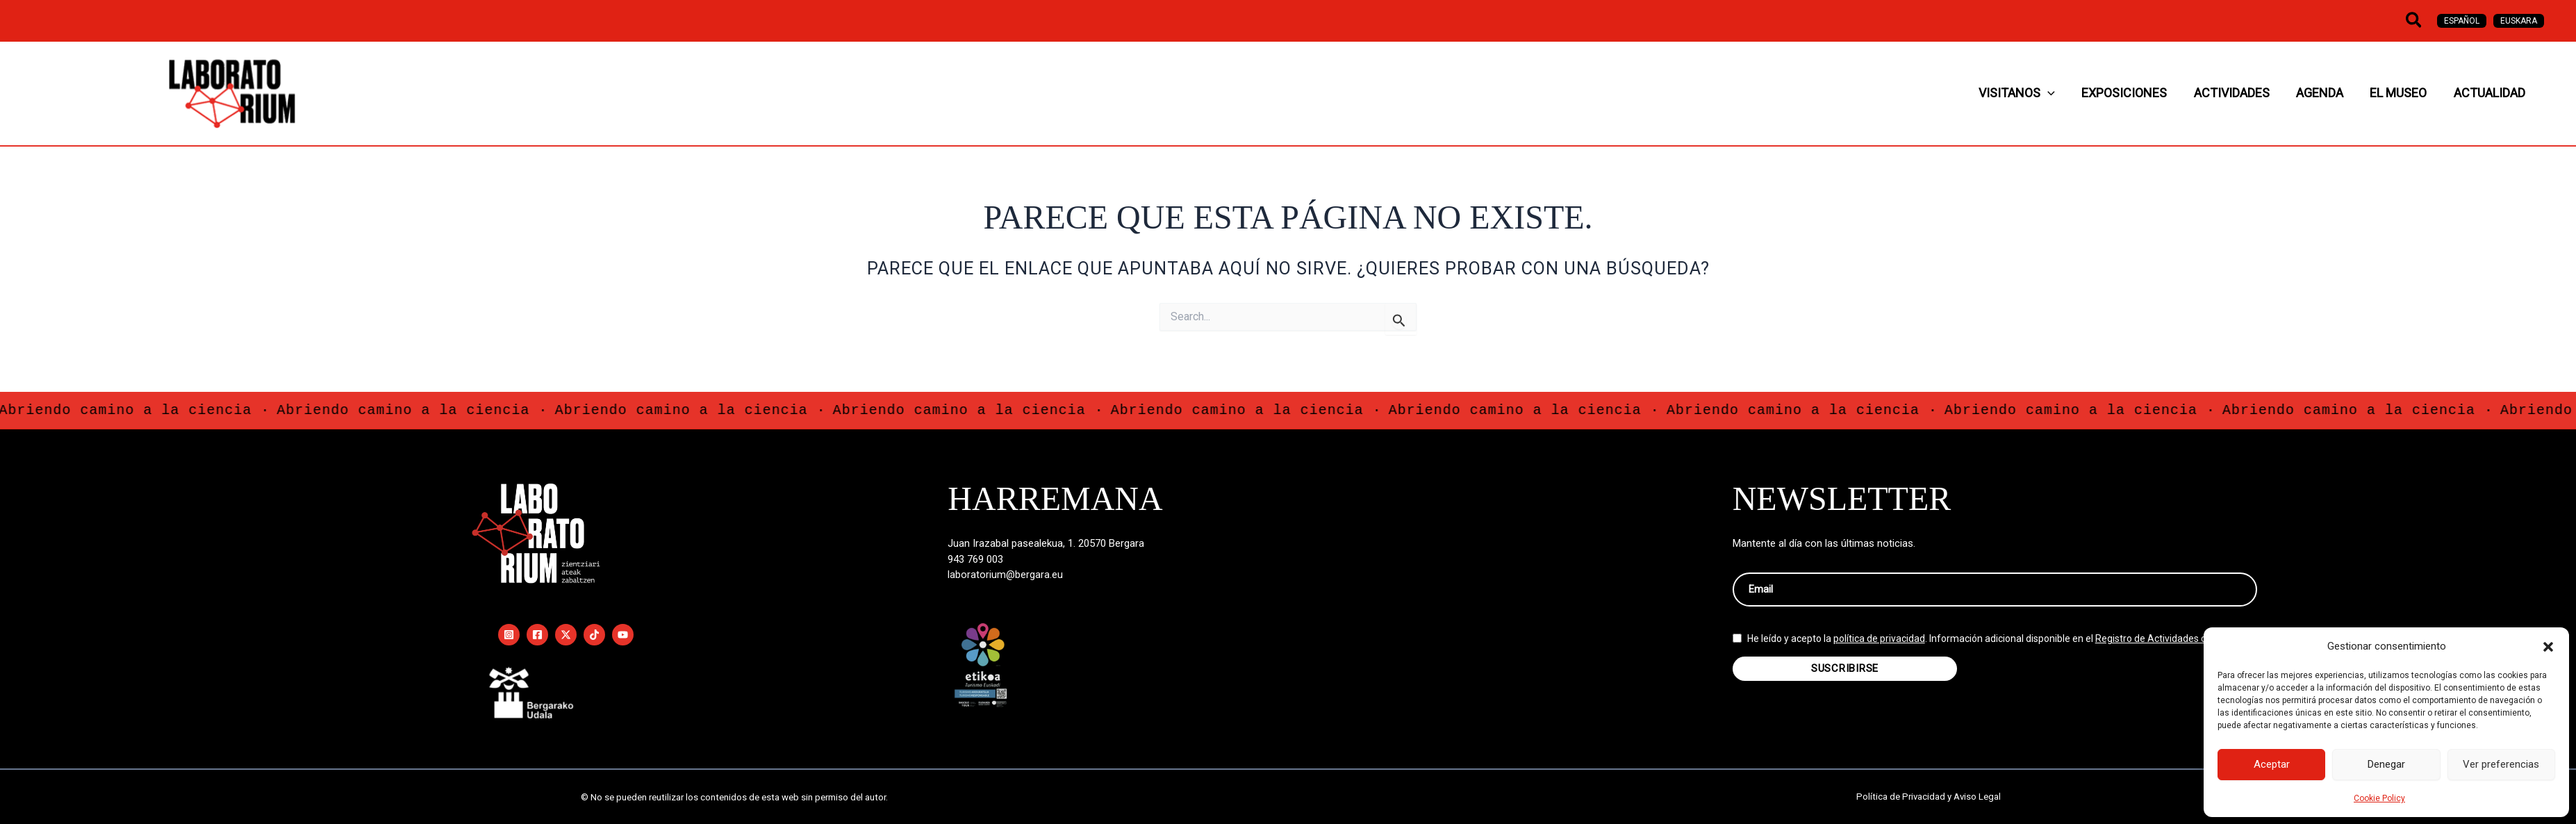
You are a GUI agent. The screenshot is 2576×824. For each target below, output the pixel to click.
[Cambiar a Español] (2461, 21)
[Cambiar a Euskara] (2518, 21)
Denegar (2386, 764)
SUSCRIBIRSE (1845, 674)
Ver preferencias (2501, 764)
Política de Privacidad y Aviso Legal (1928, 796)
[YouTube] (623, 634)
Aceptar (2272, 764)
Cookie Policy (2379, 798)
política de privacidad (1879, 645)
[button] (2548, 647)
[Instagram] (509, 634)
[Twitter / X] (566, 634)
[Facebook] (537, 634)
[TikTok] (594, 634)
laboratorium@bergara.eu (1006, 574)
